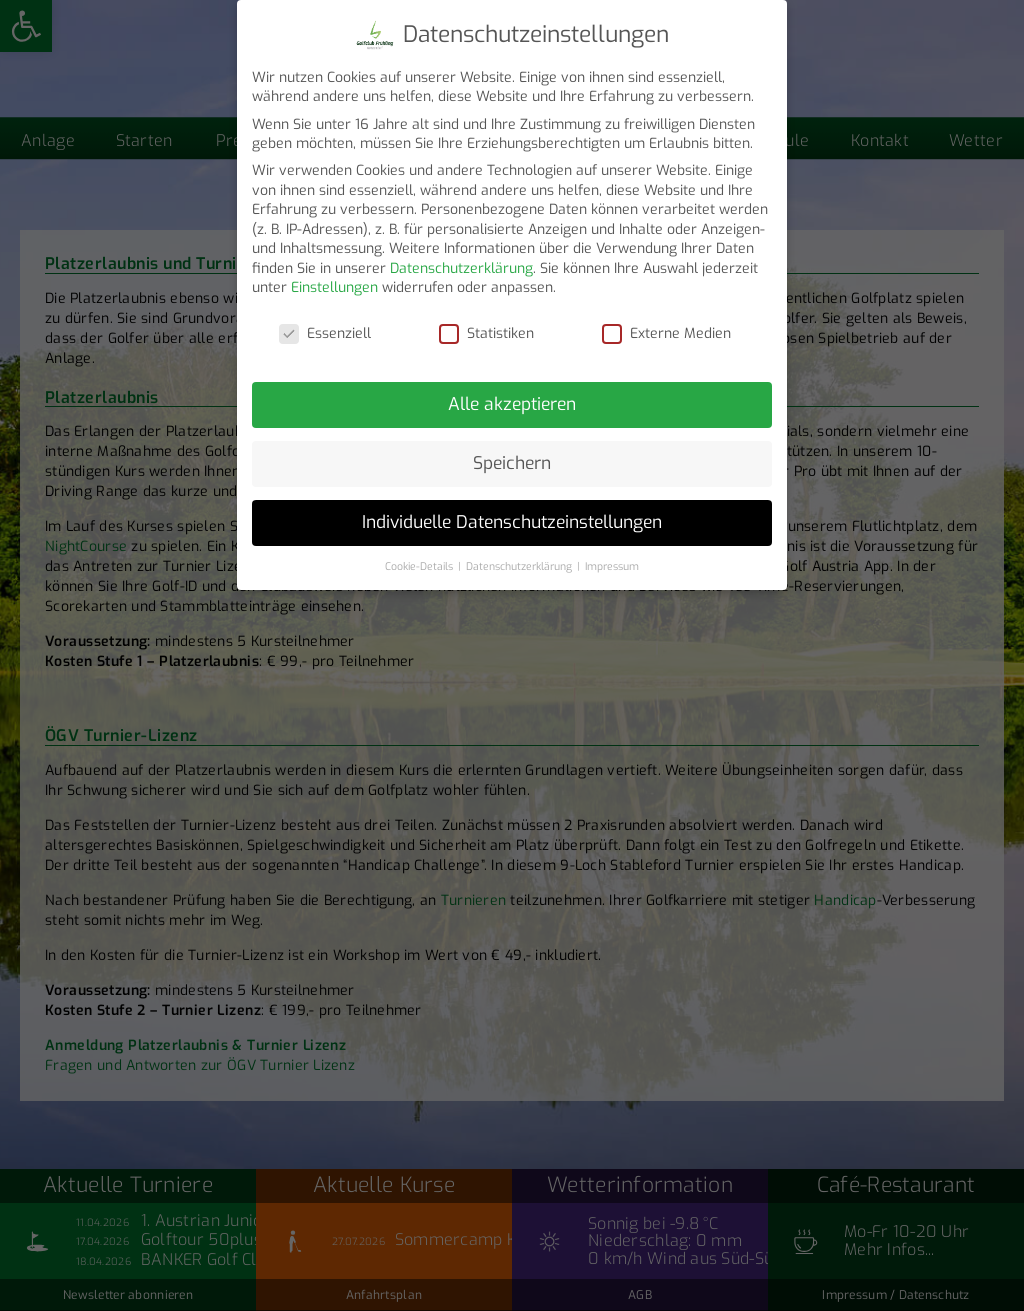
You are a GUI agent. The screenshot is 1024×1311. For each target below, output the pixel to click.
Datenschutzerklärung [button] (520, 558)
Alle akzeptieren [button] (512, 396)
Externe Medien (666, 325)
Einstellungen (334, 280)
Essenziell (325, 325)
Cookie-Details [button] (420, 558)
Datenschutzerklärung (461, 260)
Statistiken (486, 325)
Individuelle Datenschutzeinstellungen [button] (512, 514)
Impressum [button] (612, 558)
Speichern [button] (512, 455)
